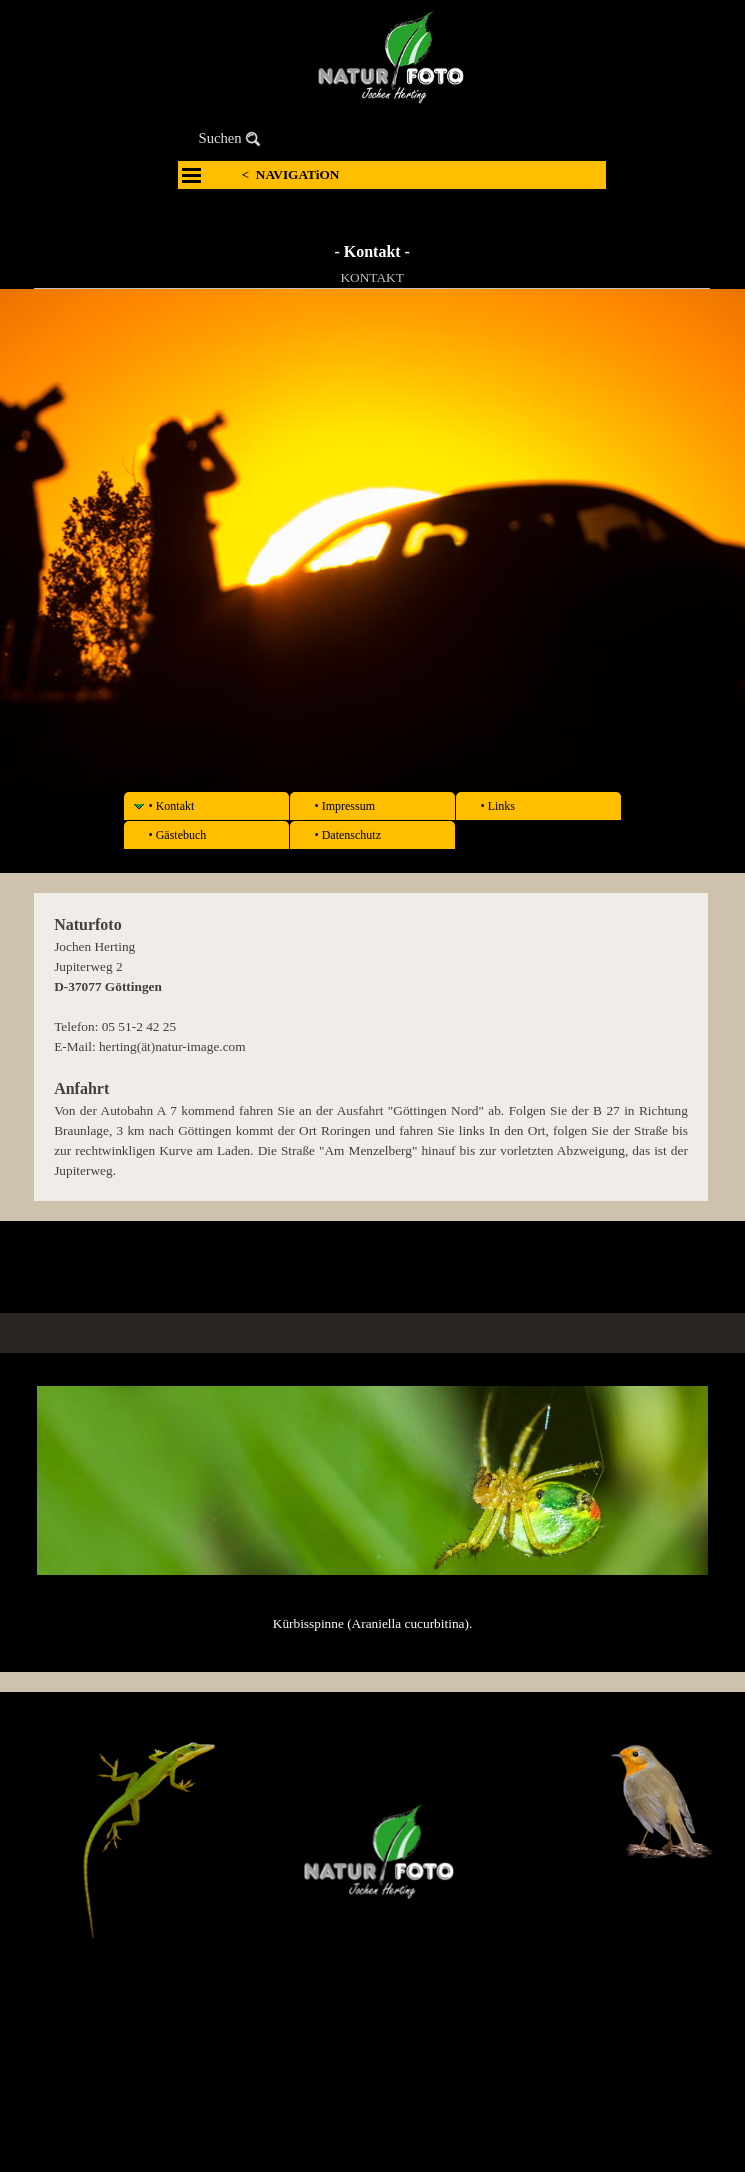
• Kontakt (172, 806)
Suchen (220, 138)
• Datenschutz (348, 835)
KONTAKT (371, 277)
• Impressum (345, 806)
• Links (498, 806)
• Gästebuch (178, 835)
